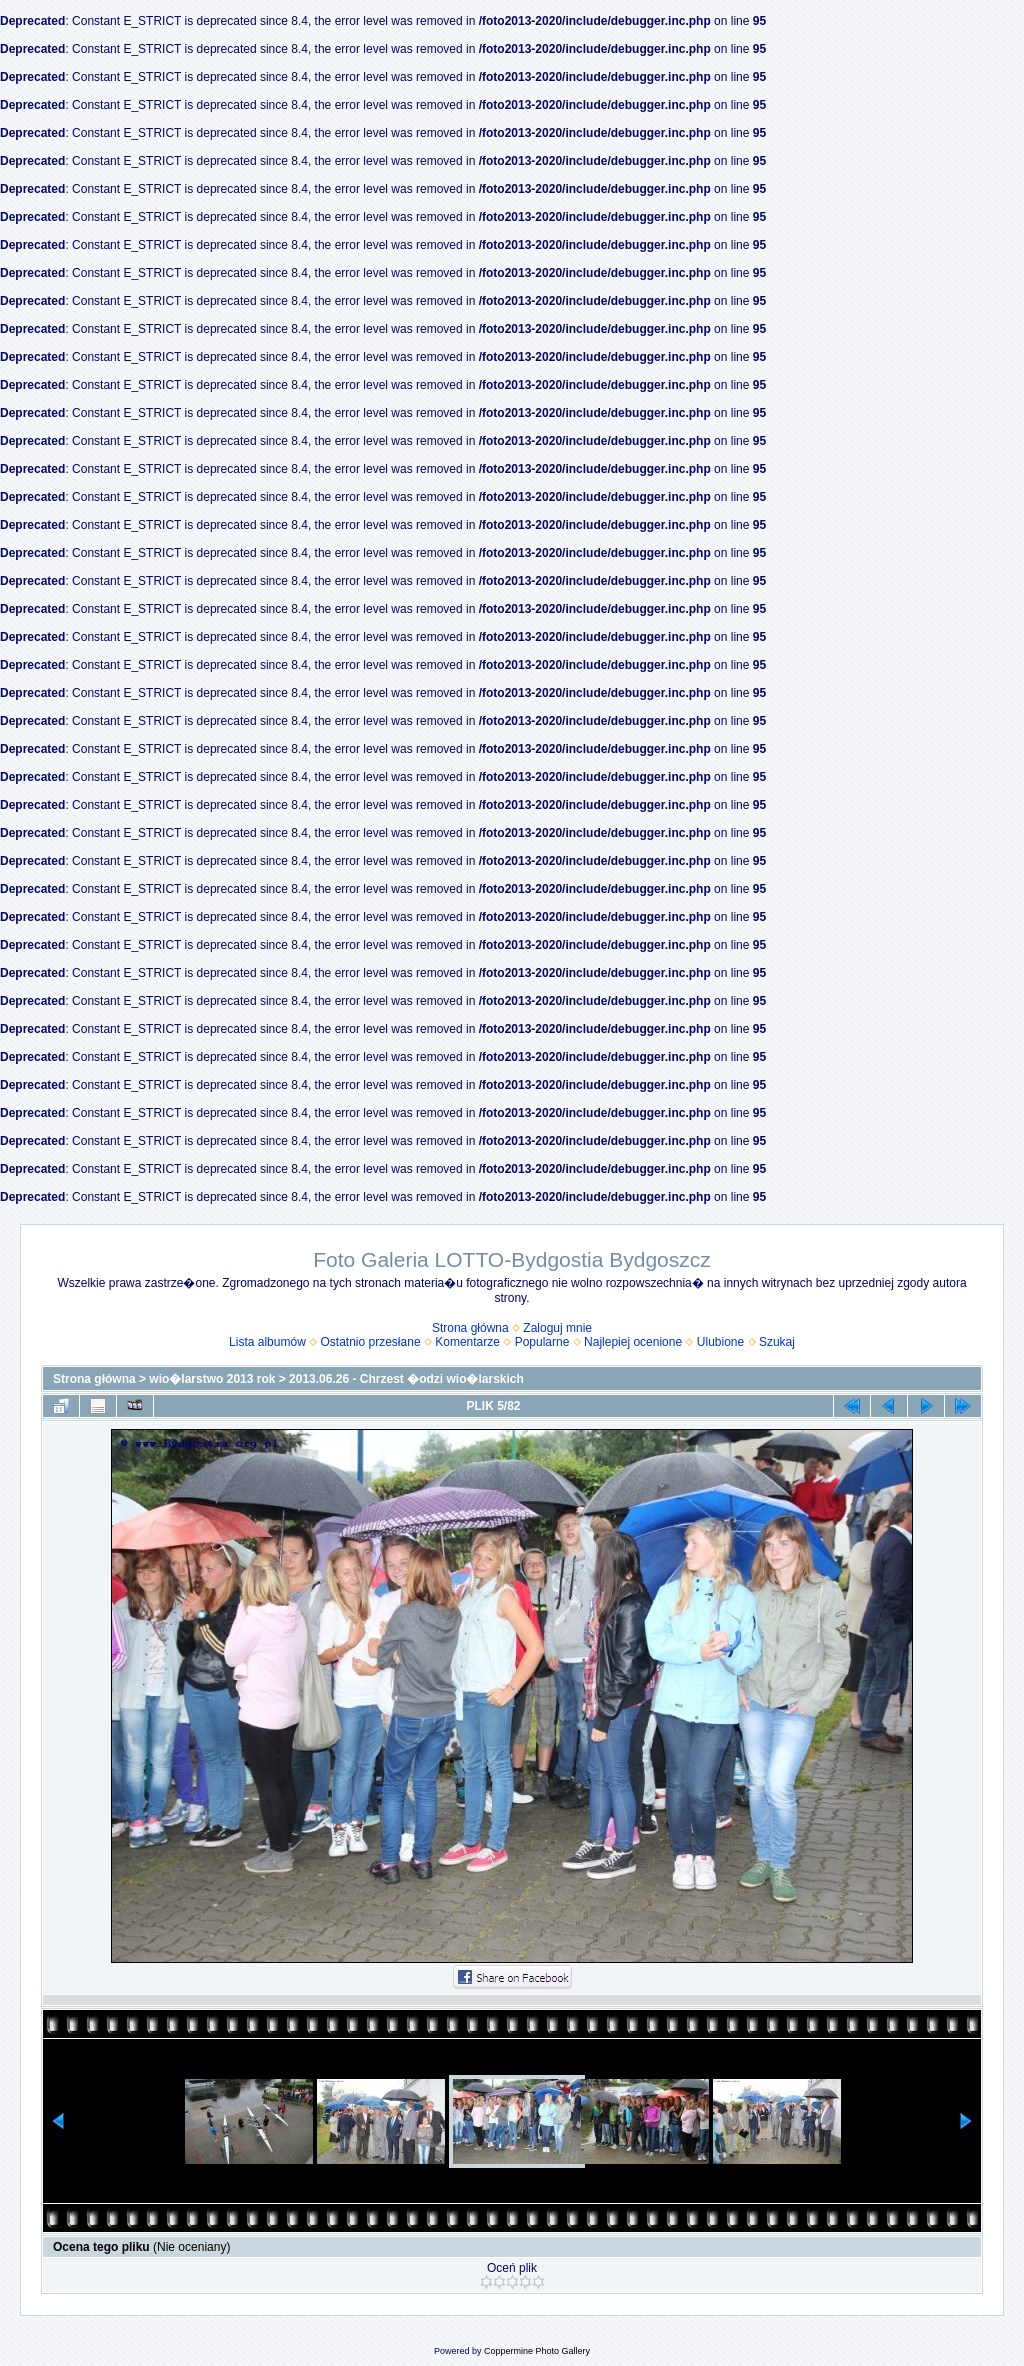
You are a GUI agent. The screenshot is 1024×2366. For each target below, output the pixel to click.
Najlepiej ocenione (633, 1342)
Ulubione (720, 1342)
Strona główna (470, 1328)
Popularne (542, 1342)
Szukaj (777, 1342)
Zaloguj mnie (557, 1328)
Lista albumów (267, 1342)
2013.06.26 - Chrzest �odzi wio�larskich (406, 1379)
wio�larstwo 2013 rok (212, 1379)
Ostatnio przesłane (371, 1342)
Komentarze (467, 1342)
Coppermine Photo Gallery (537, 2351)
